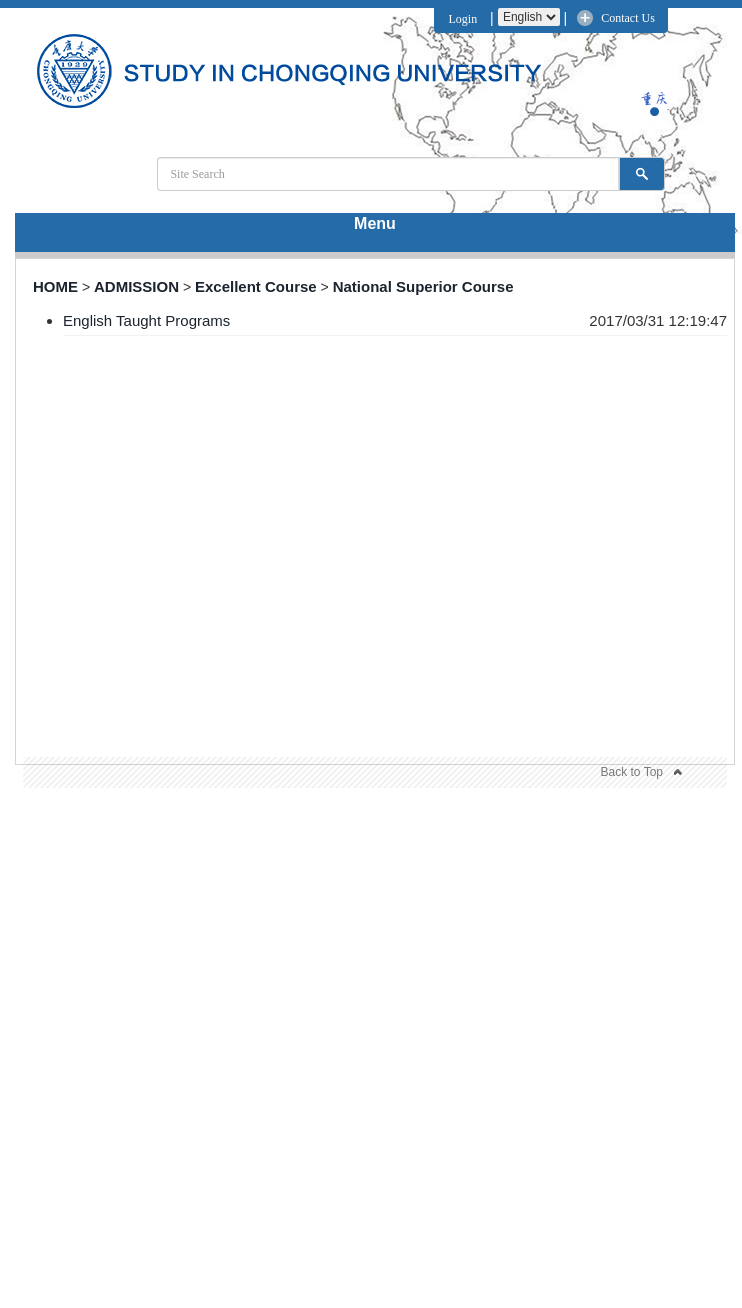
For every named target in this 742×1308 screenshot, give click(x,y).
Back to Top (632, 772)
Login (460, 19)
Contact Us (628, 18)
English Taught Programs (146, 320)
